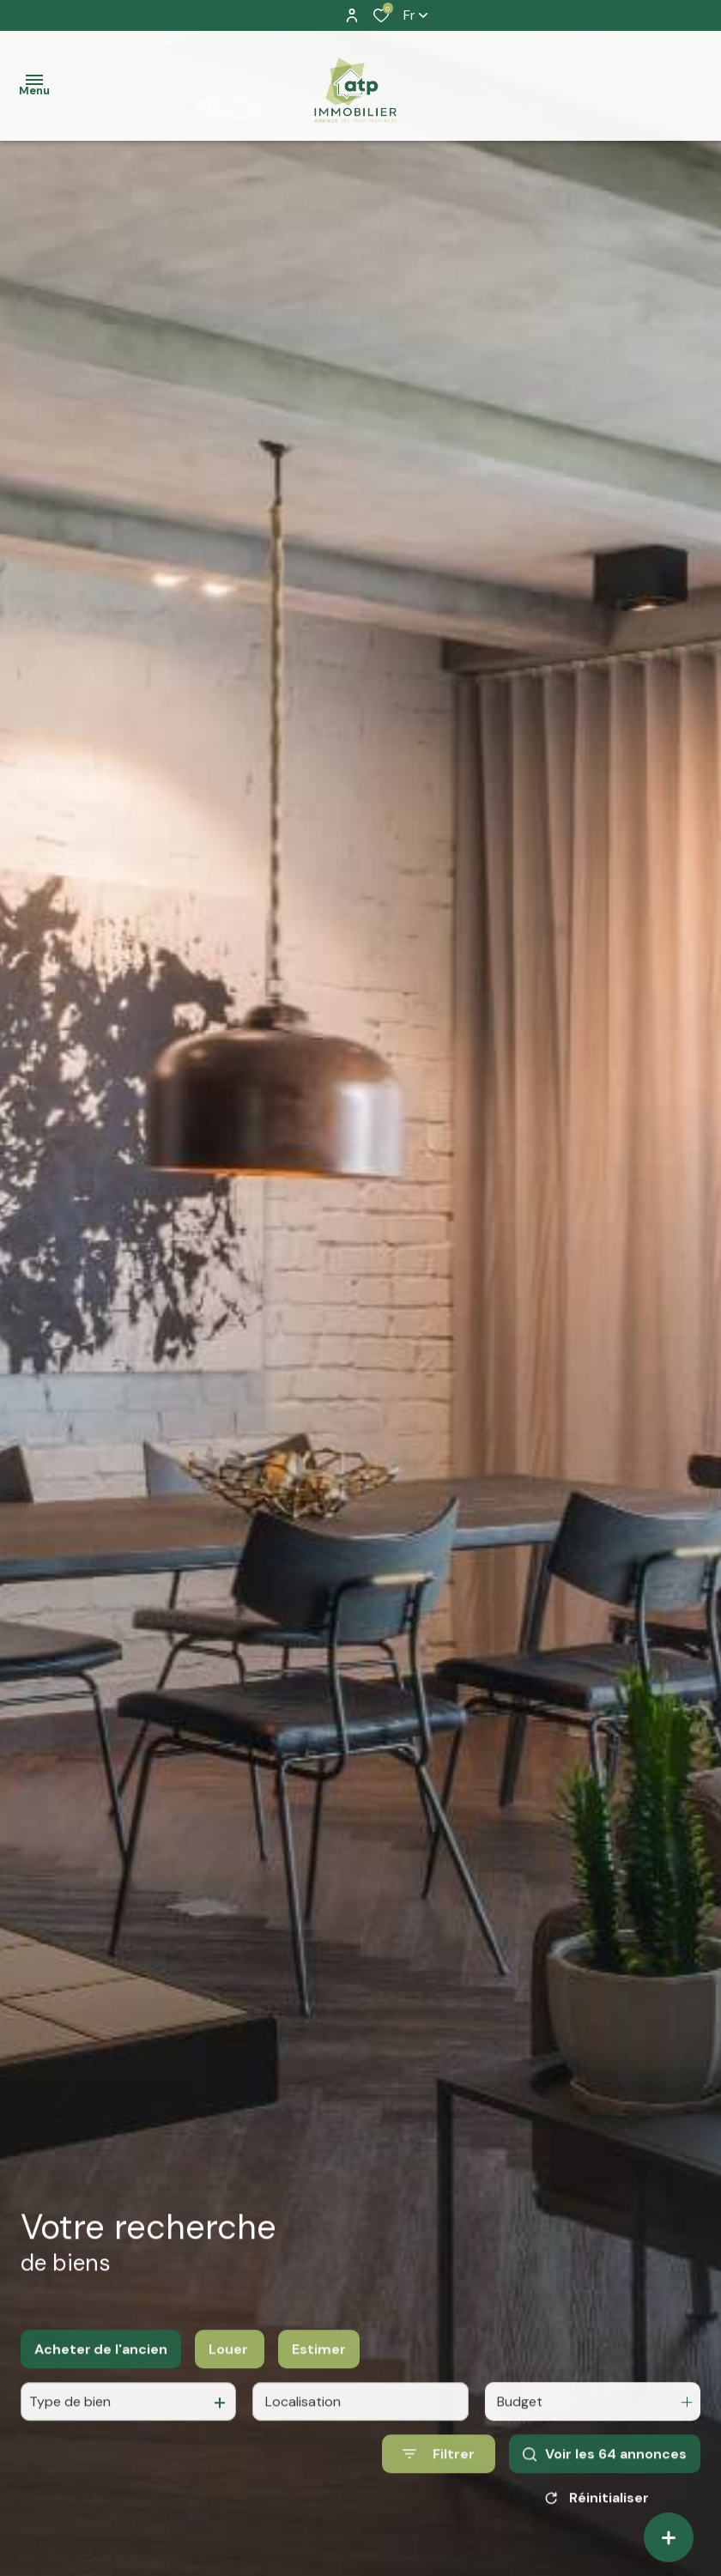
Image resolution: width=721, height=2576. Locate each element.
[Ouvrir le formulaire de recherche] (438, 2471)
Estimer (319, 2366)
